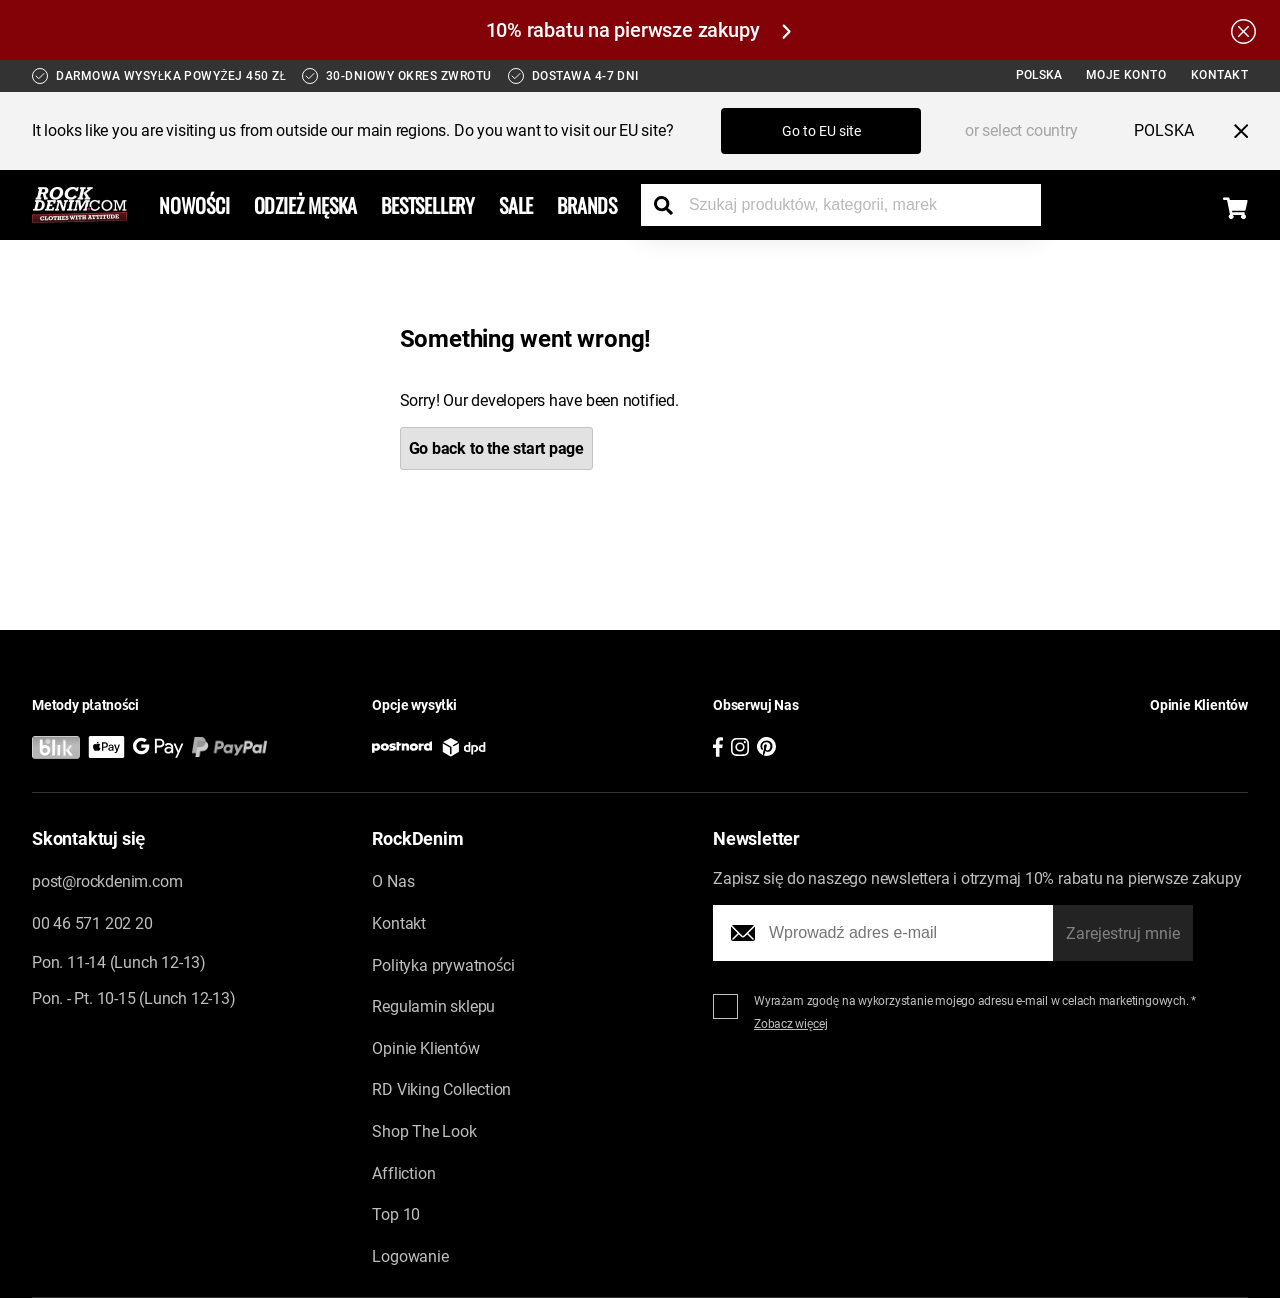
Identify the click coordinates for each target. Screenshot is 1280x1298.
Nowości (194, 205)
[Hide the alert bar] (1243, 30)
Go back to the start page (497, 448)
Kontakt (1220, 75)
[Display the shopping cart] (1235, 208)
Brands (587, 205)
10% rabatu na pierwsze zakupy (638, 30)
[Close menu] (1233, 131)
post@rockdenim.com (107, 881)
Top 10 (396, 1214)
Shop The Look (424, 1131)
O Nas (393, 881)
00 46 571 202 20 (92, 923)
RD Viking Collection (441, 1089)
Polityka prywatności (443, 965)
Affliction (403, 1173)
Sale (516, 205)
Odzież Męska (306, 205)
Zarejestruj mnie (1123, 933)
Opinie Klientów (425, 1048)
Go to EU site (821, 131)
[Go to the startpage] (79, 205)
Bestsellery (428, 205)
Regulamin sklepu (433, 1006)
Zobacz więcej (791, 1024)
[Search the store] (671, 205)
